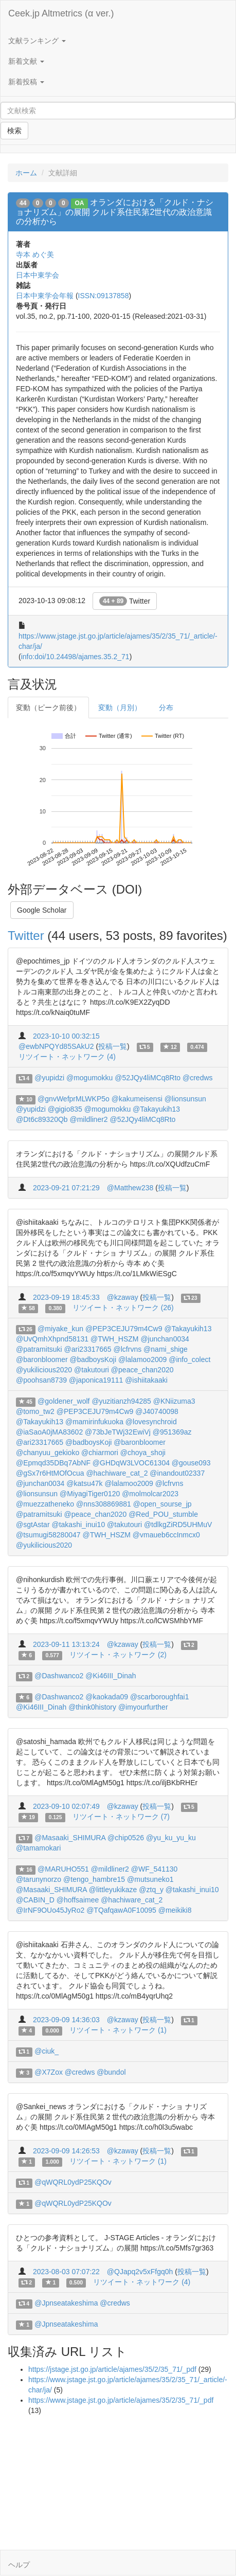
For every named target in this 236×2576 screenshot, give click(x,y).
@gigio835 (65, 1109)
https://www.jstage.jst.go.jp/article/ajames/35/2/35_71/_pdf (120, 2400)
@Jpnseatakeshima (66, 2303)
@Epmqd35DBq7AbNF (53, 1463)
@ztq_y (151, 1889)
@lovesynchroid (151, 1422)
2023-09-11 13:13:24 (66, 1644)
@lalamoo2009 (142, 1359)
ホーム (26, 173)
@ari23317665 (88, 1349)
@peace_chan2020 (142, 1370)
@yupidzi (49, 1078)
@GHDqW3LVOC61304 (131, 1463)
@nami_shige (165, 1349)
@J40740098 (156, 1411)
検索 (14, 130)
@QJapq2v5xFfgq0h (140, 2271)
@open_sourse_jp (162, 1504)
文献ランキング (37, 41)
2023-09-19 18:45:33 (66, 1297)
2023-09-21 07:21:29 (66, 1188)
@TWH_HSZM (114, 1339)
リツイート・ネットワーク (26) (123, 1307)
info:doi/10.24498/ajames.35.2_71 (75, 656)
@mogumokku (89, 1078)
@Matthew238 (130, 1188)
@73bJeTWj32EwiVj (118, 1432)
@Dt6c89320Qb (42, 1119)
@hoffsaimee (78, 1900)
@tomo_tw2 (35, 1411)
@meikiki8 (175, 1910)
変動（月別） (119, 707)
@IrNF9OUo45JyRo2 (50, 1910)
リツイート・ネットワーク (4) (67, 1057)
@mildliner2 (89, 1119)
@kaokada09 (106, 1697)
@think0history (92, 1707)
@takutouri (91, 1370)
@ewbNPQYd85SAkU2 (56, 1046)
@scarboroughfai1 (159, 1697)
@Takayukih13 (156, 1109)
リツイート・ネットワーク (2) (118, 1654)
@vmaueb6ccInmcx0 (166, 1535)
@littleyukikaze (113, 1889)
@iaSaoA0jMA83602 (49, 1432)
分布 (166, 707)
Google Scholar (42, 910)
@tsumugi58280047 (48, 1535)
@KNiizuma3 (174, 1401)
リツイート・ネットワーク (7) (121, 1816)
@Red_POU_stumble (163, 1514)
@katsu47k (84, 1483)
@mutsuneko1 (150, 1879)
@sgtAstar (33, 1524)
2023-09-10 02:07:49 (66, 1806)
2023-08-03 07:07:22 (66, 2271)
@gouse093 (191, 1463)
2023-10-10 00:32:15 (66, 1036)
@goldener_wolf (63, 1401)
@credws (198, 1078)
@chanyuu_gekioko (47, 1452)
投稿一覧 (112, 1046)
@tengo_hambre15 (94, 1879)
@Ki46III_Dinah (110, 1676)
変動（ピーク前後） (48, 707)
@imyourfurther (143, 1707)
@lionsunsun (185, 1099)
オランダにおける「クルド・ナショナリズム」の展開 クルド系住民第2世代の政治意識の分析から (114, 212)
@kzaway (122, 1297)
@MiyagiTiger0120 (90, 1494)
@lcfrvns (128, 1349)
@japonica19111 (96, 1380)
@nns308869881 (103, 1504)
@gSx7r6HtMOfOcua (50, 1473)
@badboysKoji (93, 1359)
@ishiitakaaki (146, 1380)
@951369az (172, 1432)
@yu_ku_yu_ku (171, 1838)
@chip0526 (125, 1838)
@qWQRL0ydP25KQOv (73, 2182)
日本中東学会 (37, 275)
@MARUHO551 (63, 1869)
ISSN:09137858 (103, 296)
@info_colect (189, 1359)
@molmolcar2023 (150, 1494)
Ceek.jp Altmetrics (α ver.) (61, 13)
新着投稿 (26, 82)
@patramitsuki (39, 1349)
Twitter (124, 601)
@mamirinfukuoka (94, 1422)
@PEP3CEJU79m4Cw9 (123, 1329)
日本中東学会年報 (45, 296)
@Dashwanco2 (58, 1676)
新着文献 (26, 61)
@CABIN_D (35, 1900)
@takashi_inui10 (78, 1524)
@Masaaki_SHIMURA (69, 1838)
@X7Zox (48, 2072)
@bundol (111, 2072)
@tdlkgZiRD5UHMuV (178, 1524)
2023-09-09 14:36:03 (66, 2020)
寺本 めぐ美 (35, 254)
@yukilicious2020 (44, 1370)
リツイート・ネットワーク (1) (118, 2030)
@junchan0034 (164, 1339)
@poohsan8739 (41, 1380)
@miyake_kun (60, 1329)
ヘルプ (19, 2565)
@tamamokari (38, 1848)
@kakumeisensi (137, 1099)
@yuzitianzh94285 (121, 1401)
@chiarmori (99, 1452)
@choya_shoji (143, 1452)
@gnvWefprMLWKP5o (74, 1099)
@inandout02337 (177, 1473)
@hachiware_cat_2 (117, 1473)
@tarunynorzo (38, 1879)
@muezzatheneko (45, 1504)
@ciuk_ (46, 2051)
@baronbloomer (42, 1359)
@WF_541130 (154, 1869)
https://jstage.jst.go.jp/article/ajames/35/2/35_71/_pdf (112, 2369)
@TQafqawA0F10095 (121, 1910)
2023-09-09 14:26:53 (66, 2151)
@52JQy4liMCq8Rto (147, 1078)
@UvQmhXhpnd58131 (52, 1339)
